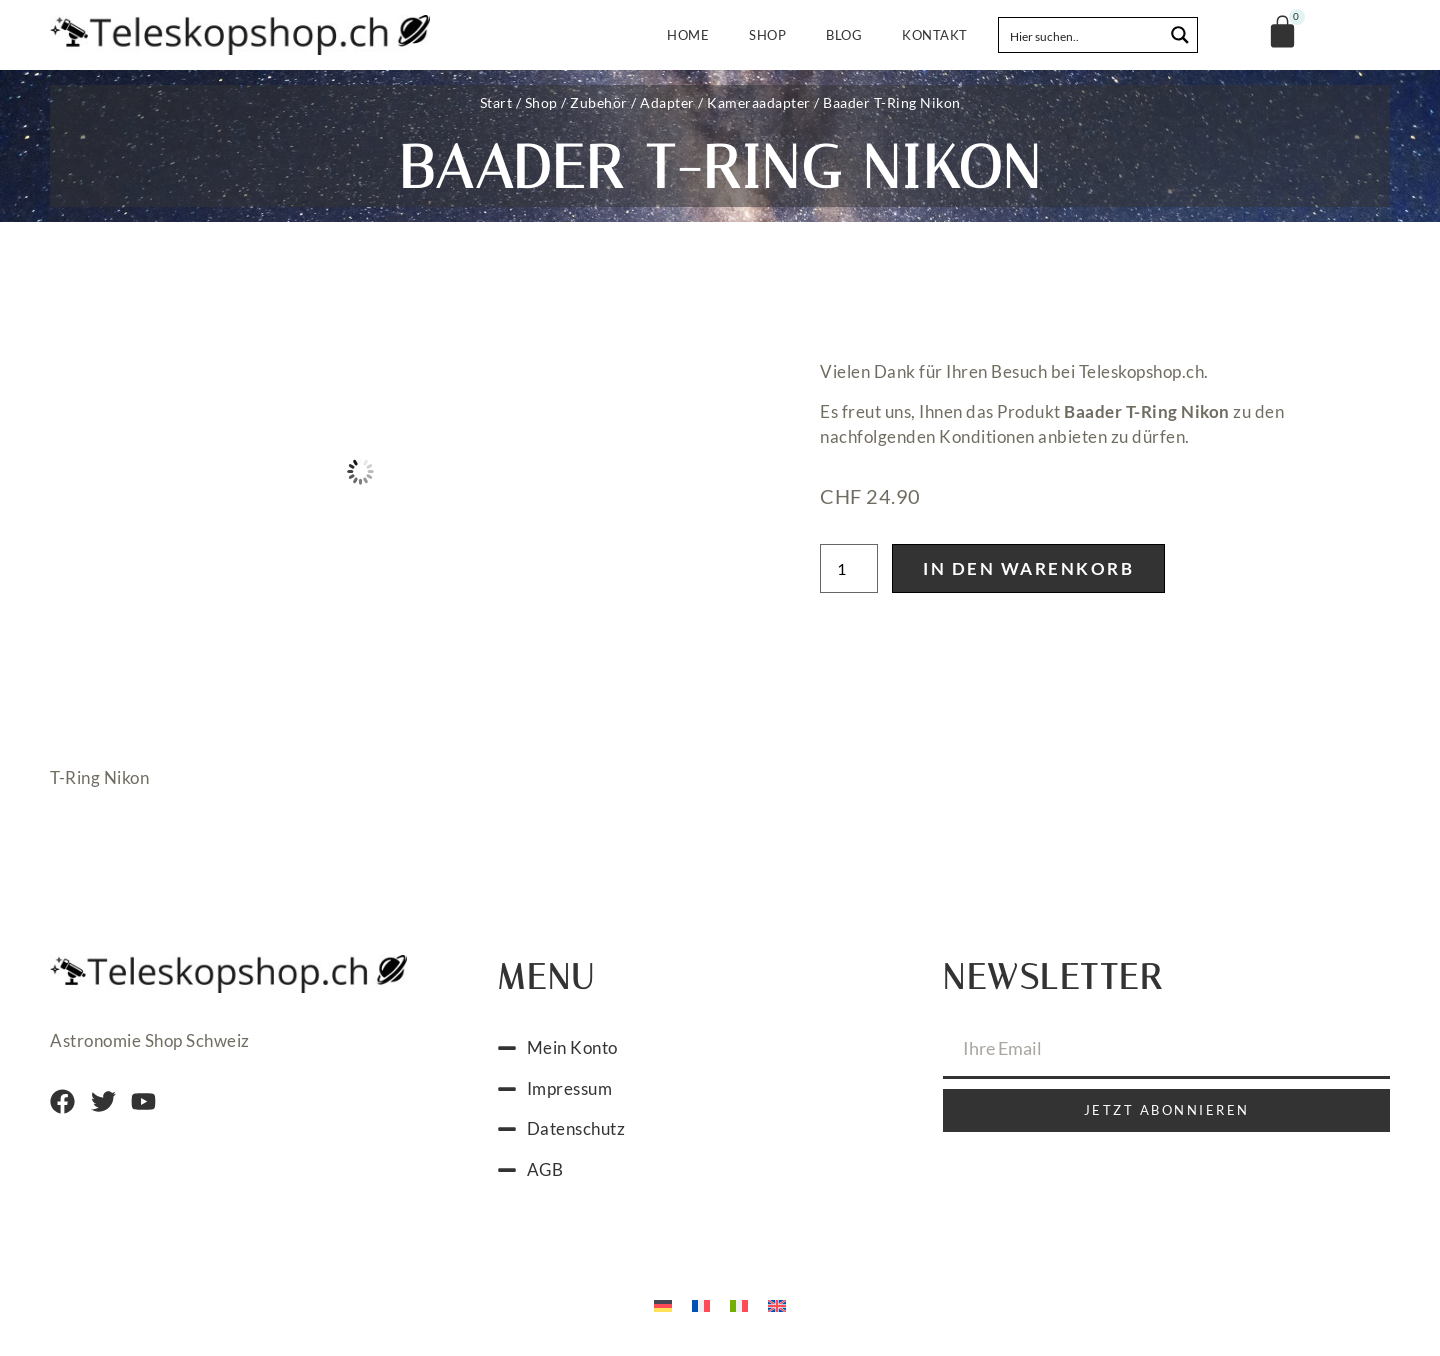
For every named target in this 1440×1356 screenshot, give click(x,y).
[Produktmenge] (849, 568)
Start (496, 102)
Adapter (667, 102)
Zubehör (599, 102)
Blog (844, 35)
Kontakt (935, 35)
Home (688, 35)
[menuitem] (663, 1304)
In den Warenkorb (1028, 568)
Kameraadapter (759, 102)
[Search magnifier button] (1180, 35)
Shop (767, 35)
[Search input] (1082, 35)
